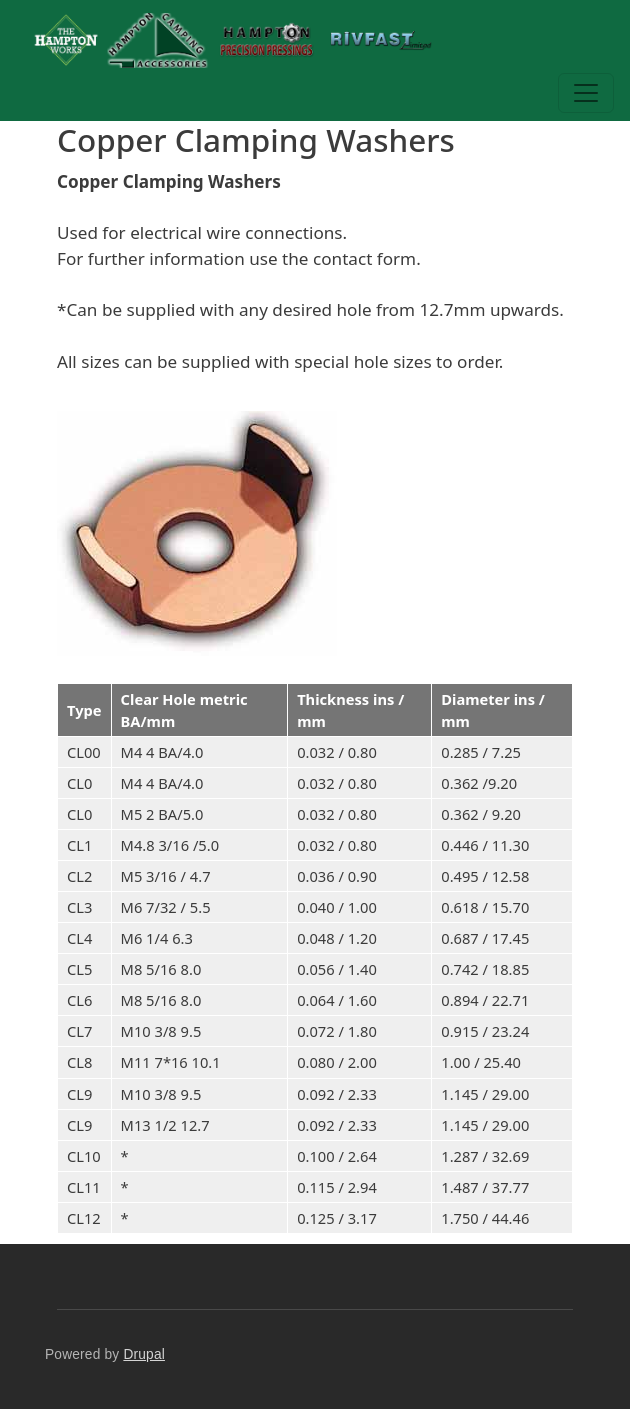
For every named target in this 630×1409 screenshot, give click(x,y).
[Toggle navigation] (586, 93)
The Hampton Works (331, 40)
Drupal (144, 1354)
